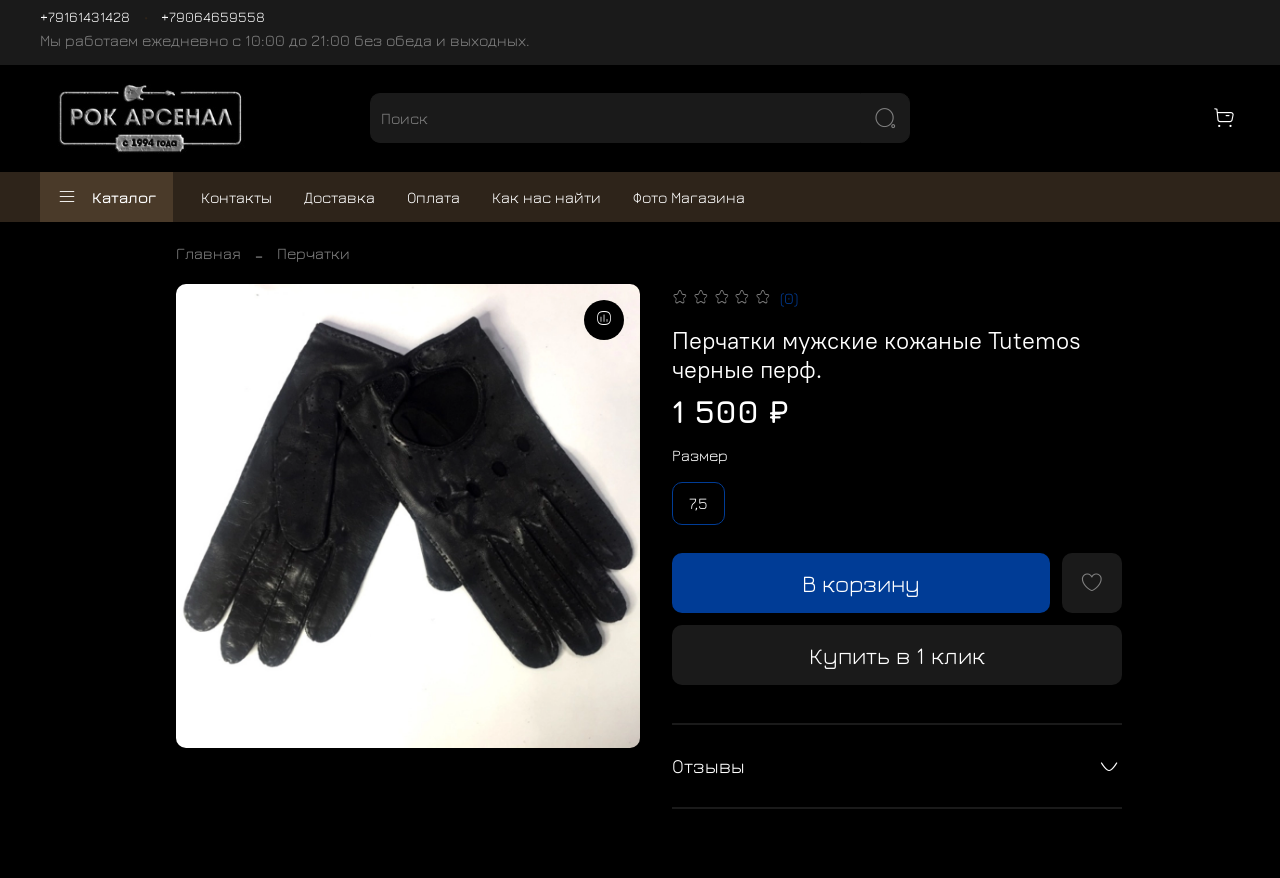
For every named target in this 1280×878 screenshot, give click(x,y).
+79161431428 (85, 16)
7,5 (698, 503)
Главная (208, 253)
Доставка (339, 197)
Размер (700, 455)
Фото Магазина (689, 197)
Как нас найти (546, 197)
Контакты (236, 197)
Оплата (433, 197)
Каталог (106, 197)
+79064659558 (213, 16)
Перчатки (313, 253)
